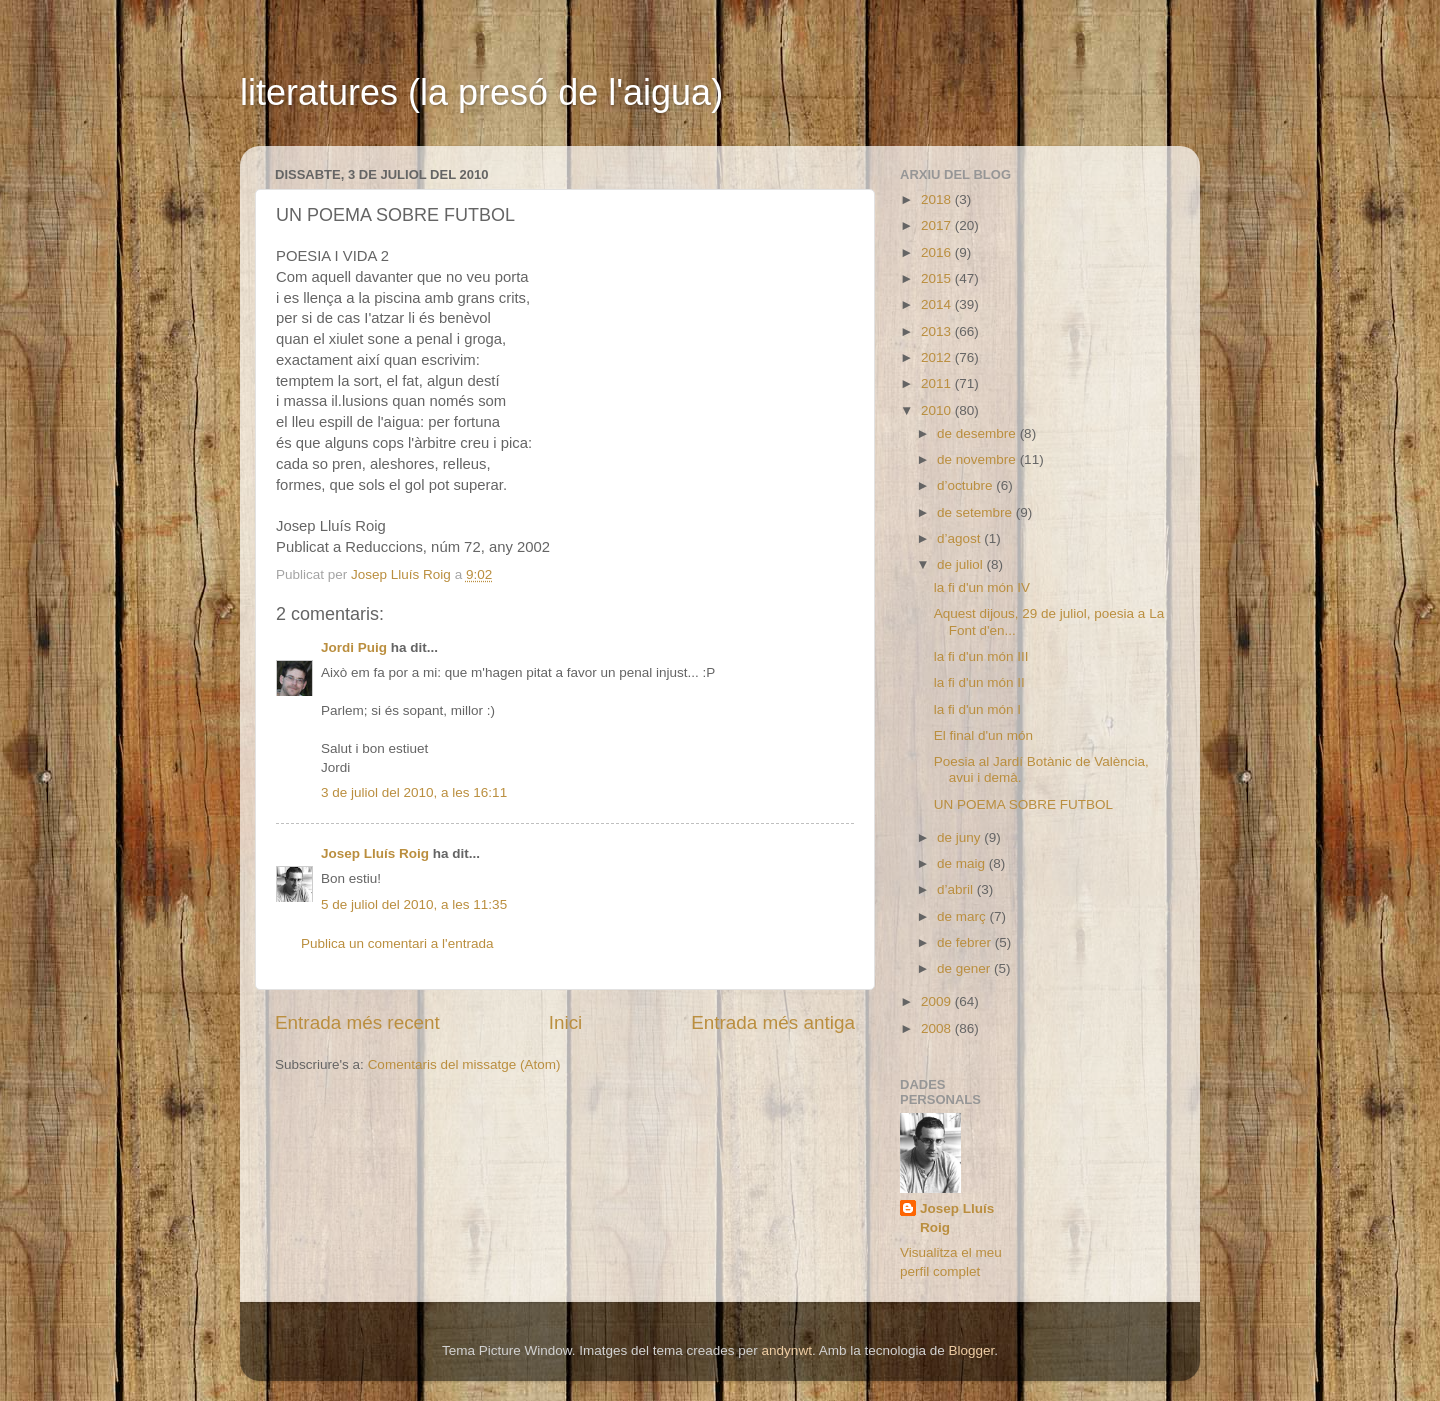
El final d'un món (983, 735)
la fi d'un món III (981, 656)
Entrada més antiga (773, 1022)
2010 (938, 410)
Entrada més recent (357, 1022)
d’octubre (966, 485)
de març (963, 916)
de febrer (966, 942)
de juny (960, 837)
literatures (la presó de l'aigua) (481, 92)
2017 (938, 225)
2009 (938, 1001)
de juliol (962, 564)
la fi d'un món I (977, 709)
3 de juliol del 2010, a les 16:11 (414, 792)
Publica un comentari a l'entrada (397, 943)
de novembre (978, 459)
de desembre (978, 433)
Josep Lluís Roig (375, 853)
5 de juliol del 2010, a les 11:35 (414, 904)
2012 (938, 357)
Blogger (971, 1350)
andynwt (787, 1350)
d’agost (960, 538)
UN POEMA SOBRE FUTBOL (1023, 804)
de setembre (976, 512)
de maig (963, 863)
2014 (938, 304)
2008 (938, 1028)
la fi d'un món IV (982, 587)
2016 (938, 252)
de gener (965, 968)
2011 (938, 383)
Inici (566, 1022)
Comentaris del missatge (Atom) (464, 1064)
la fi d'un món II (979, 682)
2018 (938, 199)
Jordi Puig (354, 647)
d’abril (957, 889)
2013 (938, 331)
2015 (938, 278)
